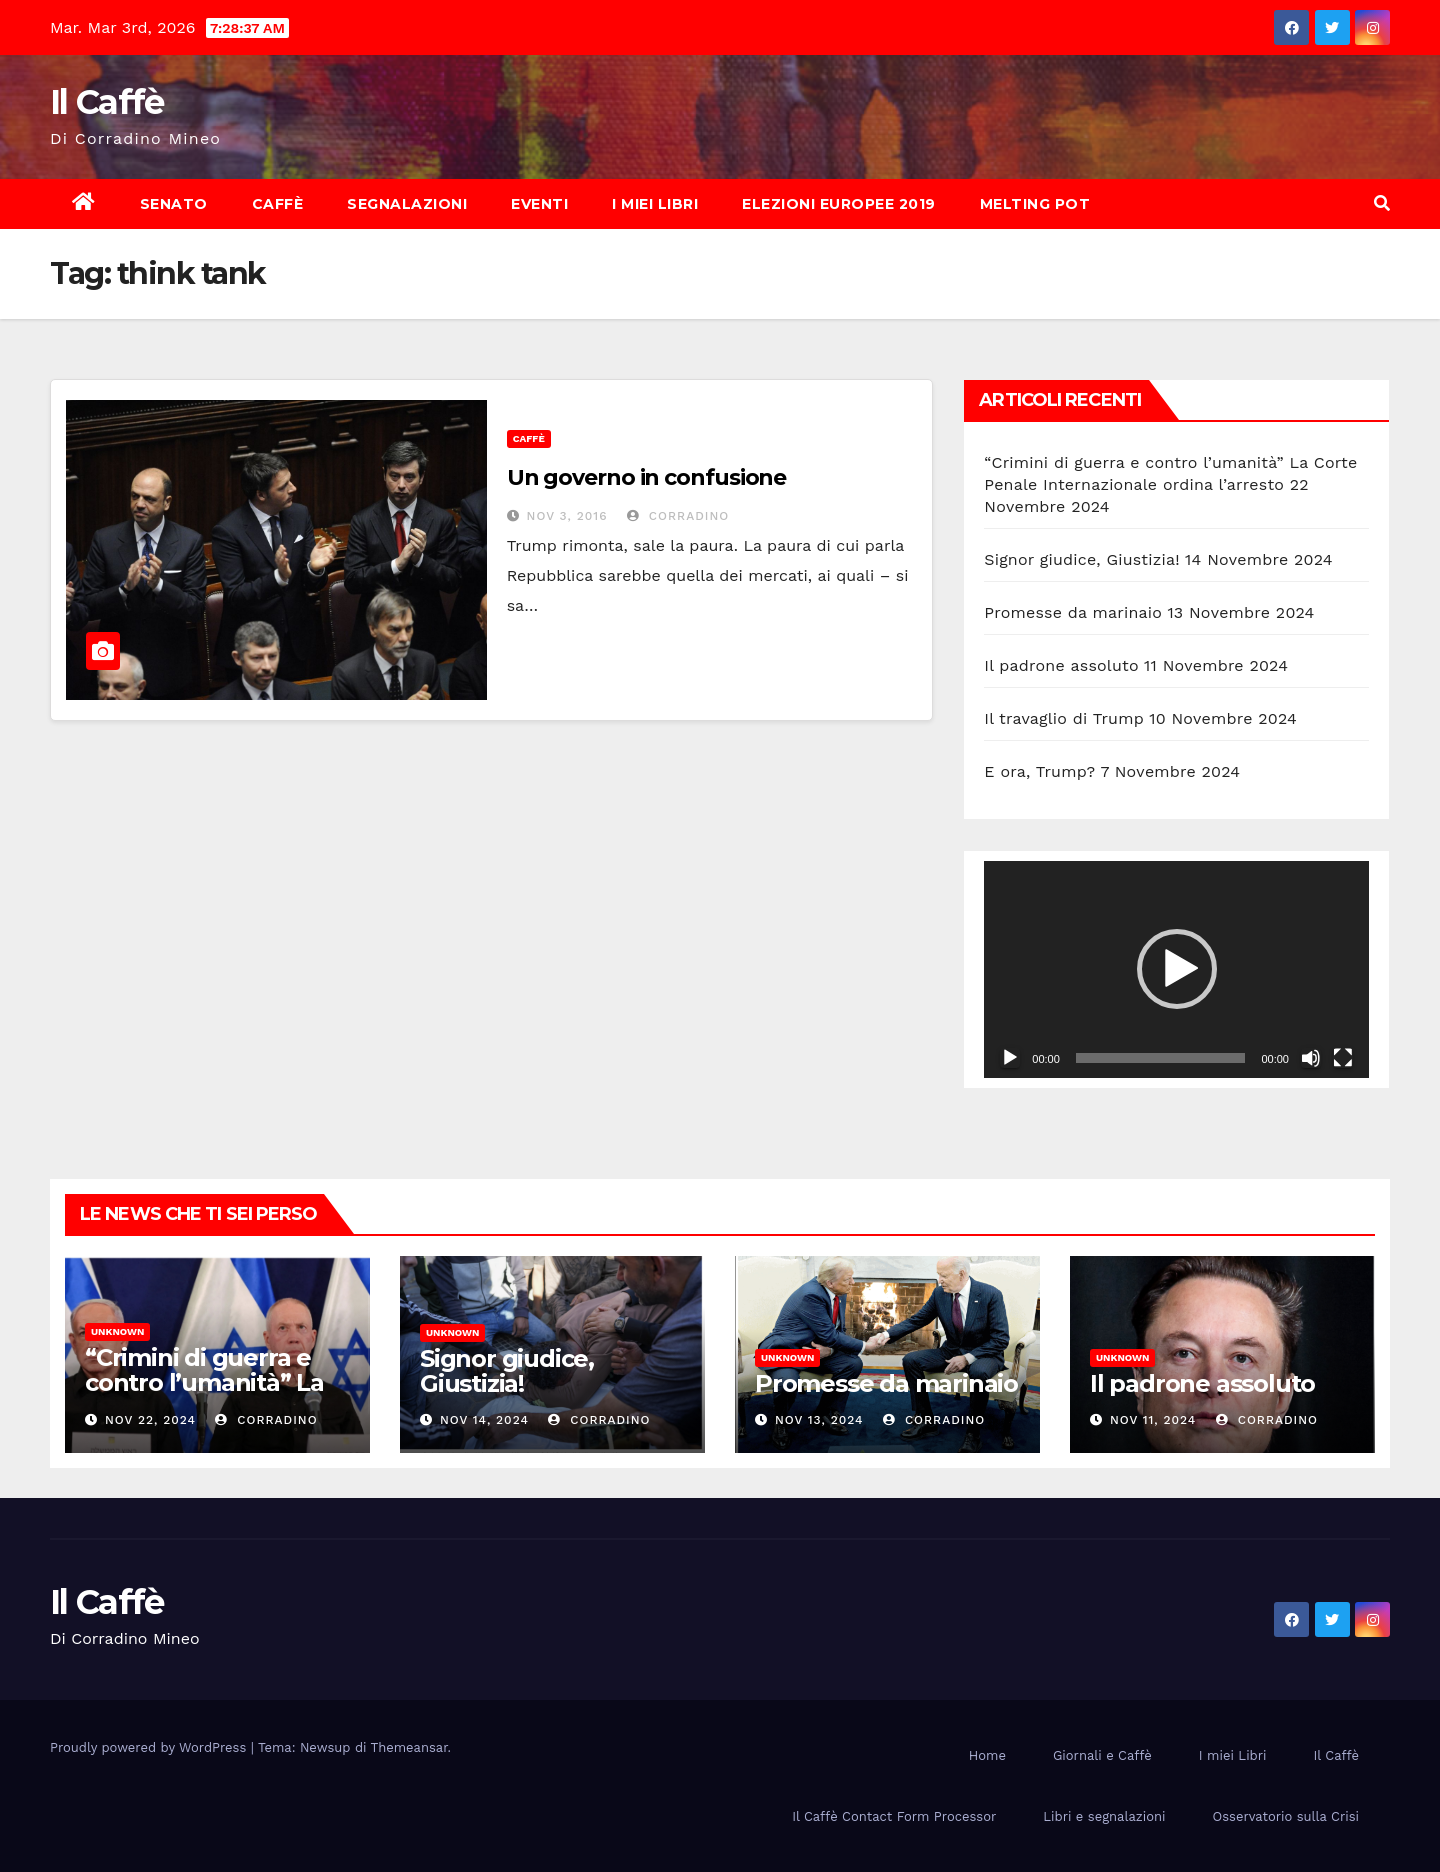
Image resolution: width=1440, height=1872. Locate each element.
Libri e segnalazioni (1104, 1816)
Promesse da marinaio (1073, 612)
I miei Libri (655, 204)
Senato (174, 204)
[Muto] (1311, 1058)
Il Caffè (106, 102)
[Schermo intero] (1343, 1058)
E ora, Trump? (1039, 771)
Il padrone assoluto (1061, 665)
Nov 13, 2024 (819, 1420)
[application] (1176, 969)
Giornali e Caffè (1102, 1755)
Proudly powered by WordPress (150, 1747)
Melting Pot (1035, 204)
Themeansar (409, 1747)
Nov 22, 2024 (150, 1420)
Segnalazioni (407, 204)
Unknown (117, 1331)
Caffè (278, 204)
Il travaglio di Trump (1064, 718)
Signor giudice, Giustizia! (1081, 559)
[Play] (1010, 1058)
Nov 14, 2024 (484, 1420)
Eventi (539, 204)
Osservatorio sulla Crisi (1286, 1816)
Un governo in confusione (647, 477)
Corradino (678, 516)
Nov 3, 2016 (567, 516)
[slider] (1161, 1058)
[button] (1382, 203)
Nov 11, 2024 (1153, 1420)
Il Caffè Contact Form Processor (894, 1816)
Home (987, 1755)
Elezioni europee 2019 (839, 204)
